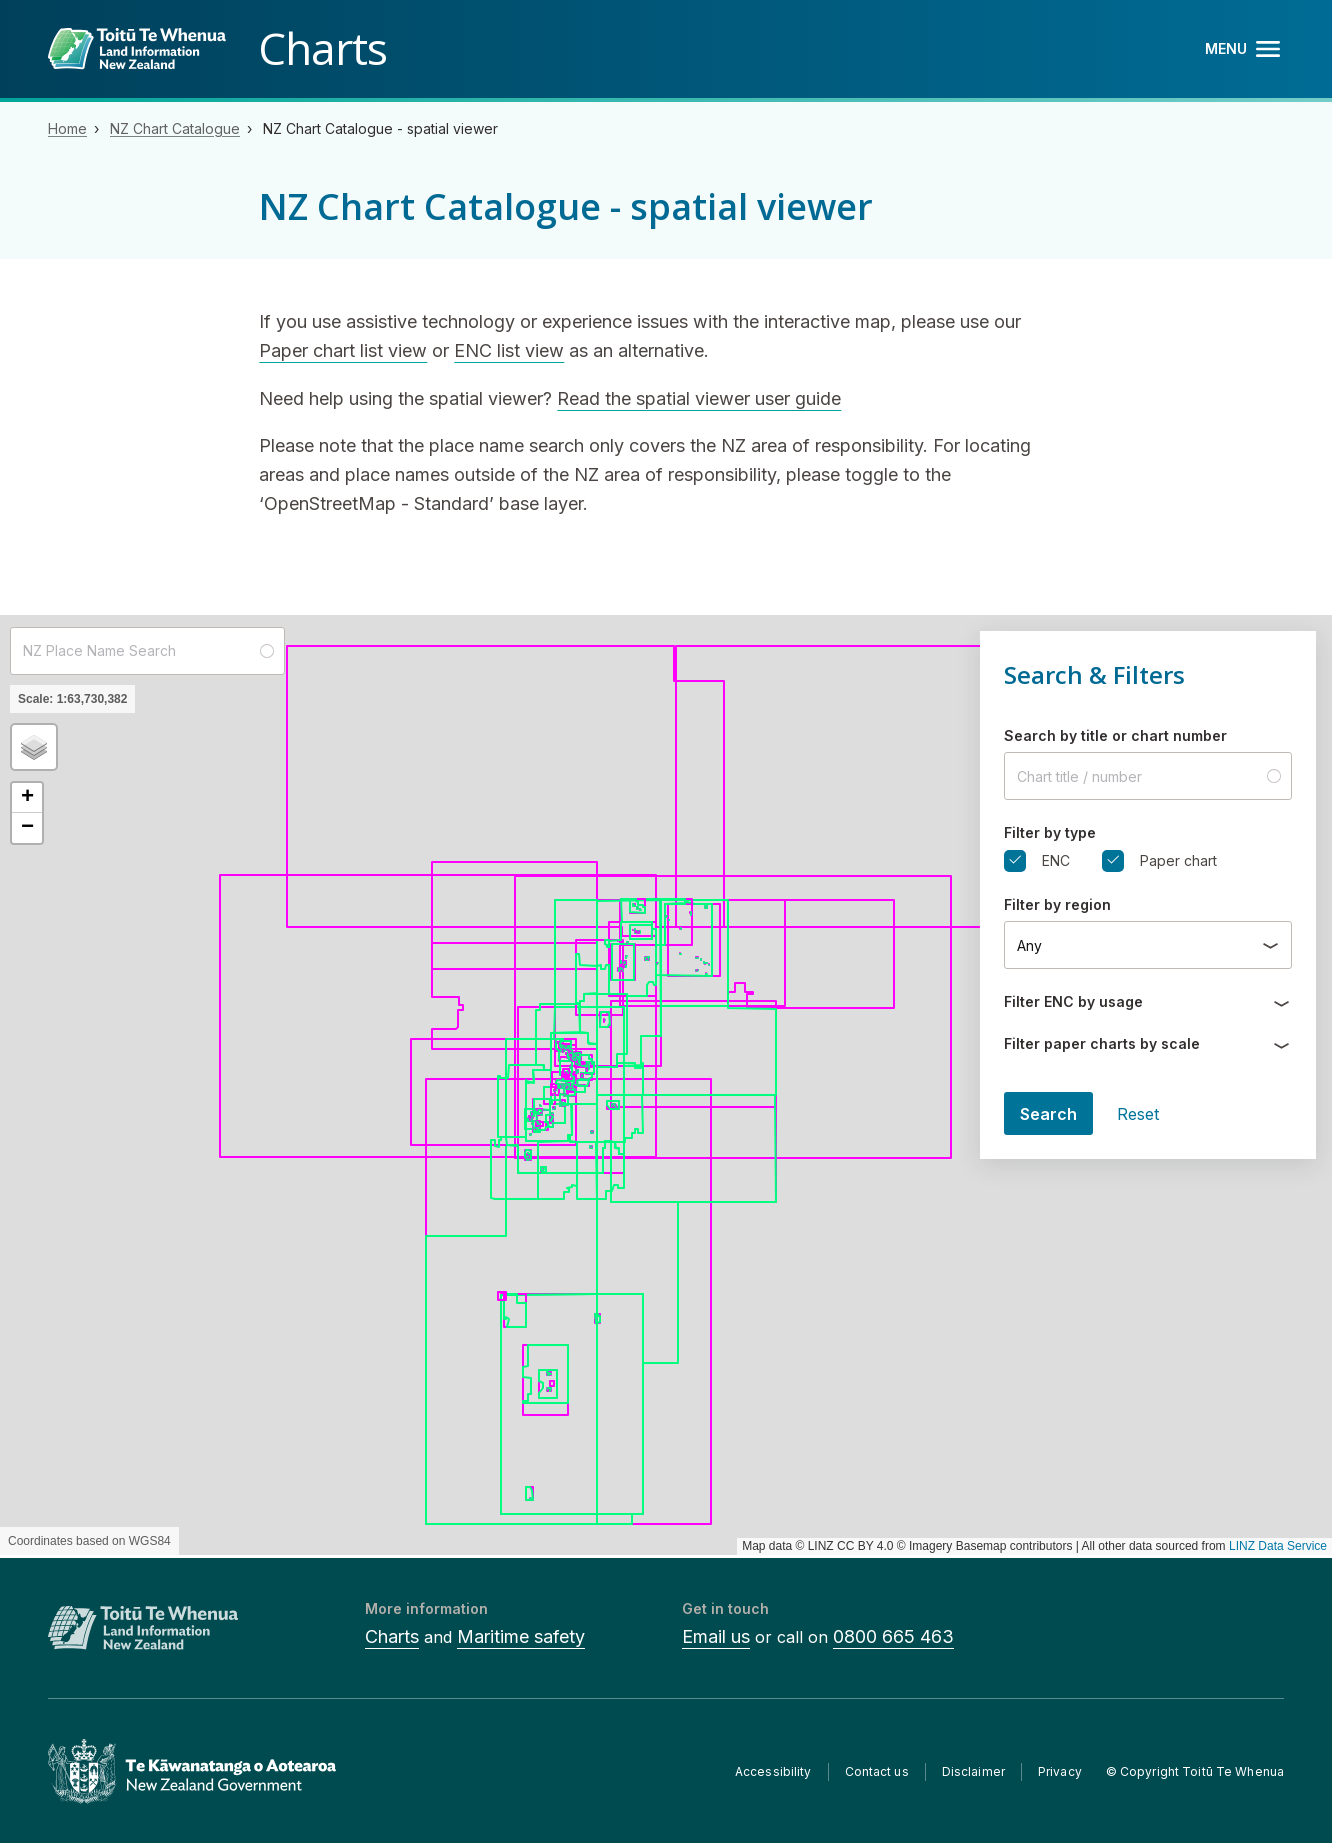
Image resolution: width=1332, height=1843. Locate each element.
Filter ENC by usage (1073, 1001)
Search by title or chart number (1115, 735)
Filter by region (1057, 904)
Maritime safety (521, 1636)
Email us (716, 1636)
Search (1048, 1114)
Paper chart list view (343, 350)
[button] (34, 747)
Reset (1138, 1114)
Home (67, 128)
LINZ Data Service (1278, 1546)
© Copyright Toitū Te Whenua (1195, 1771)
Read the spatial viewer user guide (699, 398)
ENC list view (509, 350)
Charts (392, 1636)
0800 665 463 (893, 1636)
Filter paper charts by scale (1102, 1043)
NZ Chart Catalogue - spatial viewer (380, 128)
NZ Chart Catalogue (175, 128)
